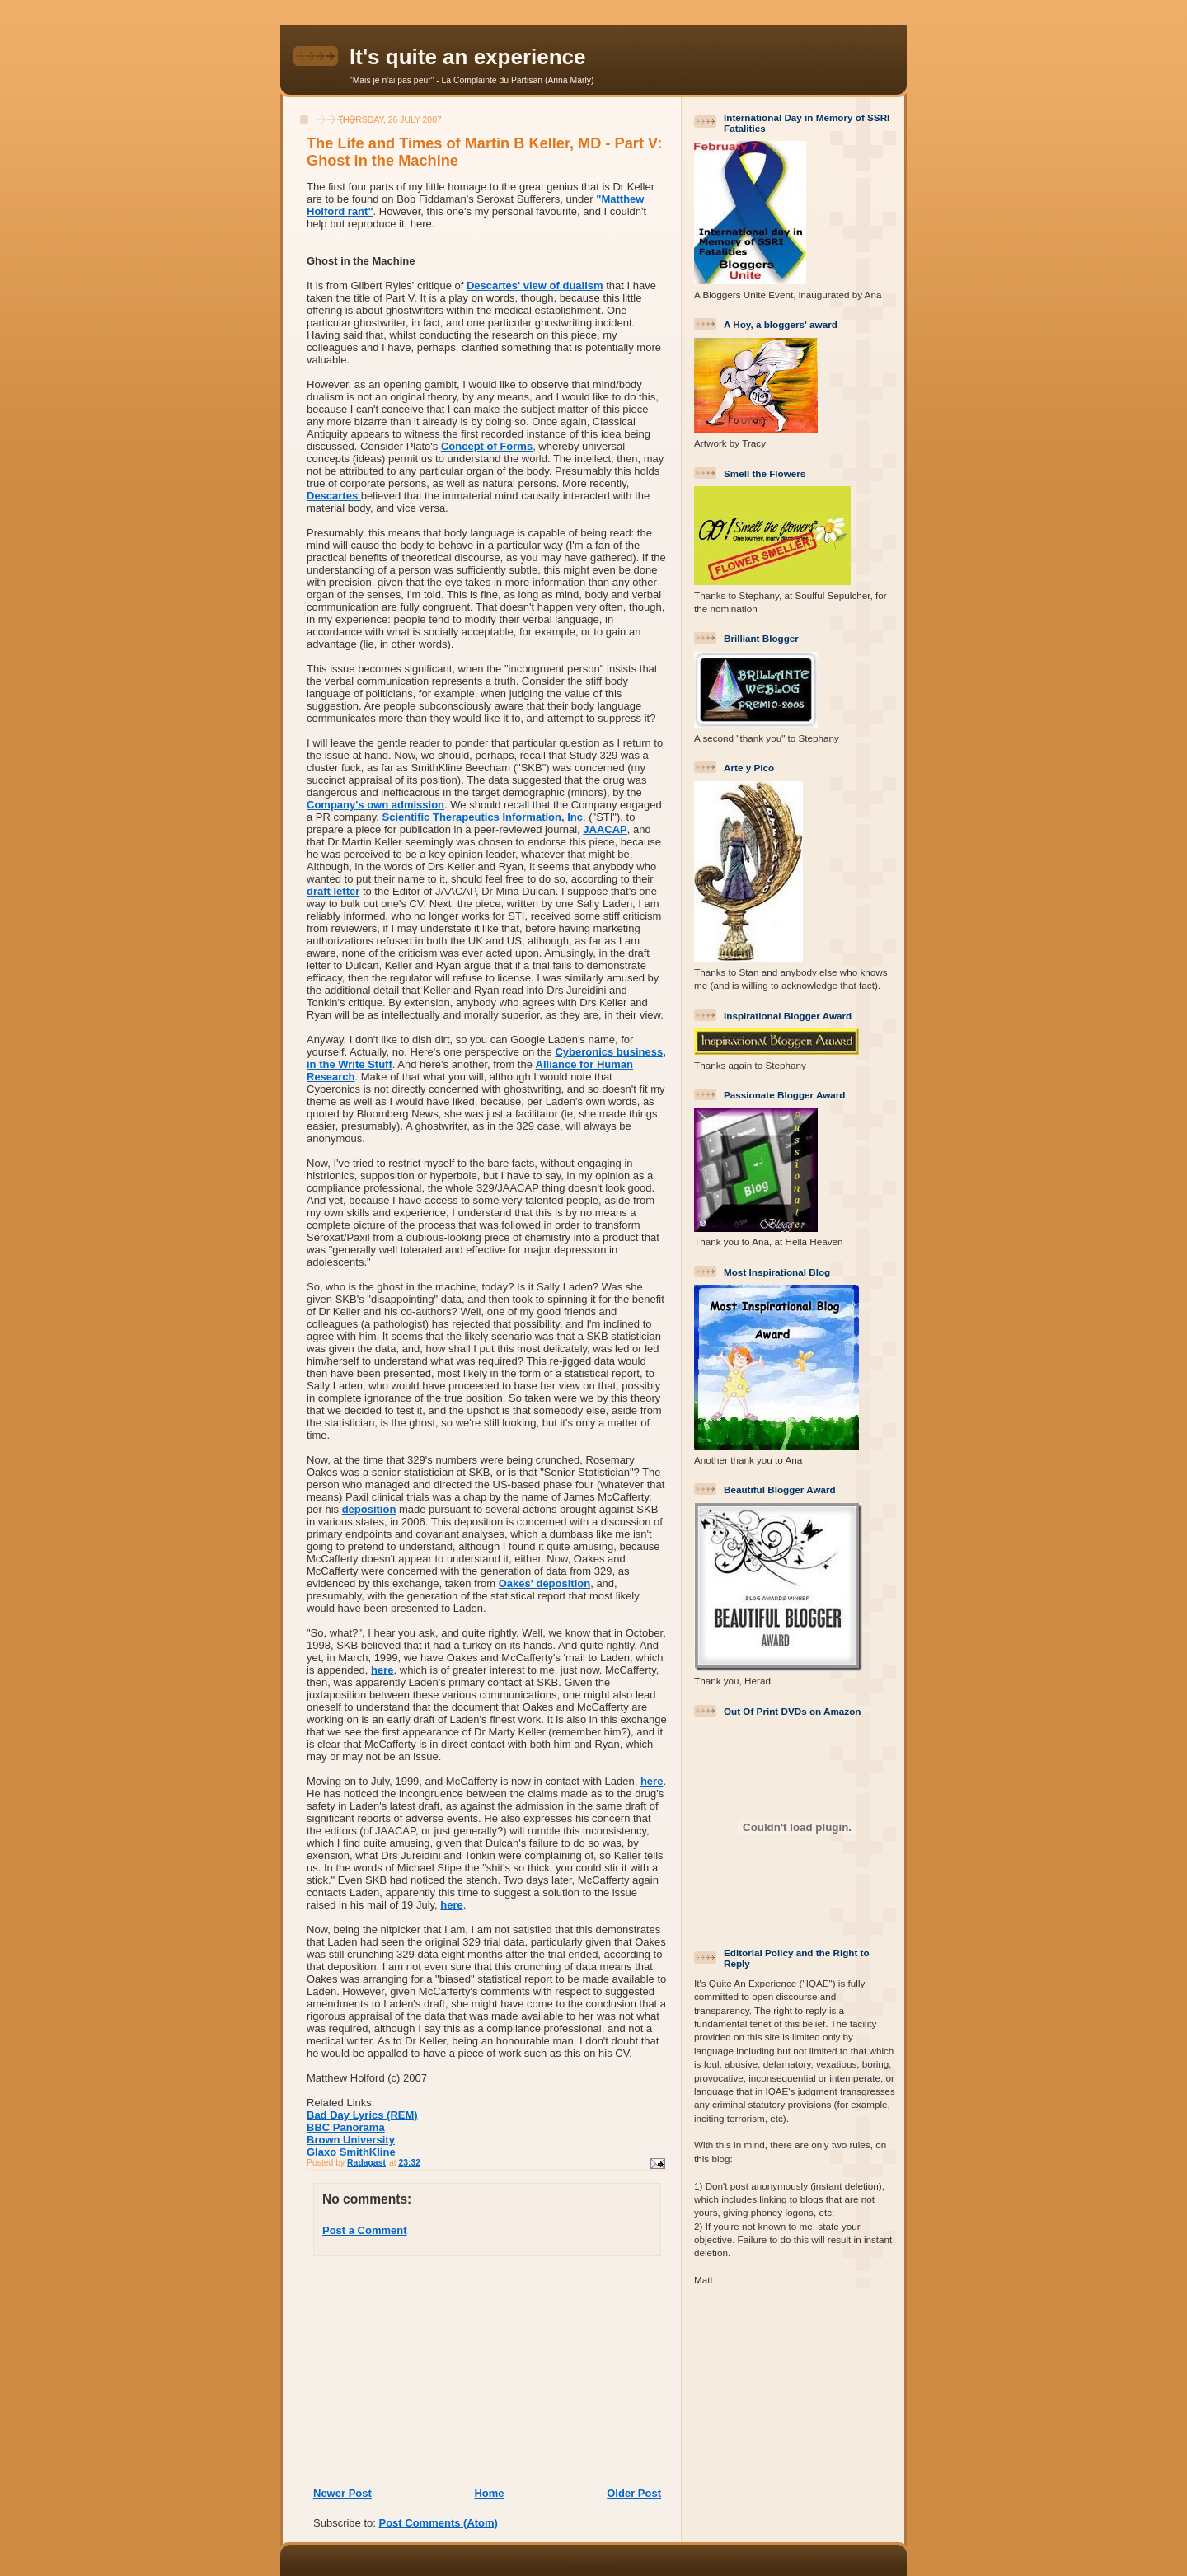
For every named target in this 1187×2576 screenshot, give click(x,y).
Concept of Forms (487, 446)
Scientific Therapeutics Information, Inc (482, 817)
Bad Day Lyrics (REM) (362, 2115)
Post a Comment (364, 2230)
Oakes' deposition (544, 1583)
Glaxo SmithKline (351, 2152)
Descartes (334, 495)
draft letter (333, 891)
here (382, 1670)
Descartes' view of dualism (535, 285)
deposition (369, 1509)
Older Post (634, 2493)
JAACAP (604, 829)
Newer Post (342, 2493)
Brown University (351, 2139)
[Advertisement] (413, 2371)
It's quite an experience (468, 56)
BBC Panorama (346, 2127)
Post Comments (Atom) (438, 2523)
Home (489, 2493)
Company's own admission (375, 805)
